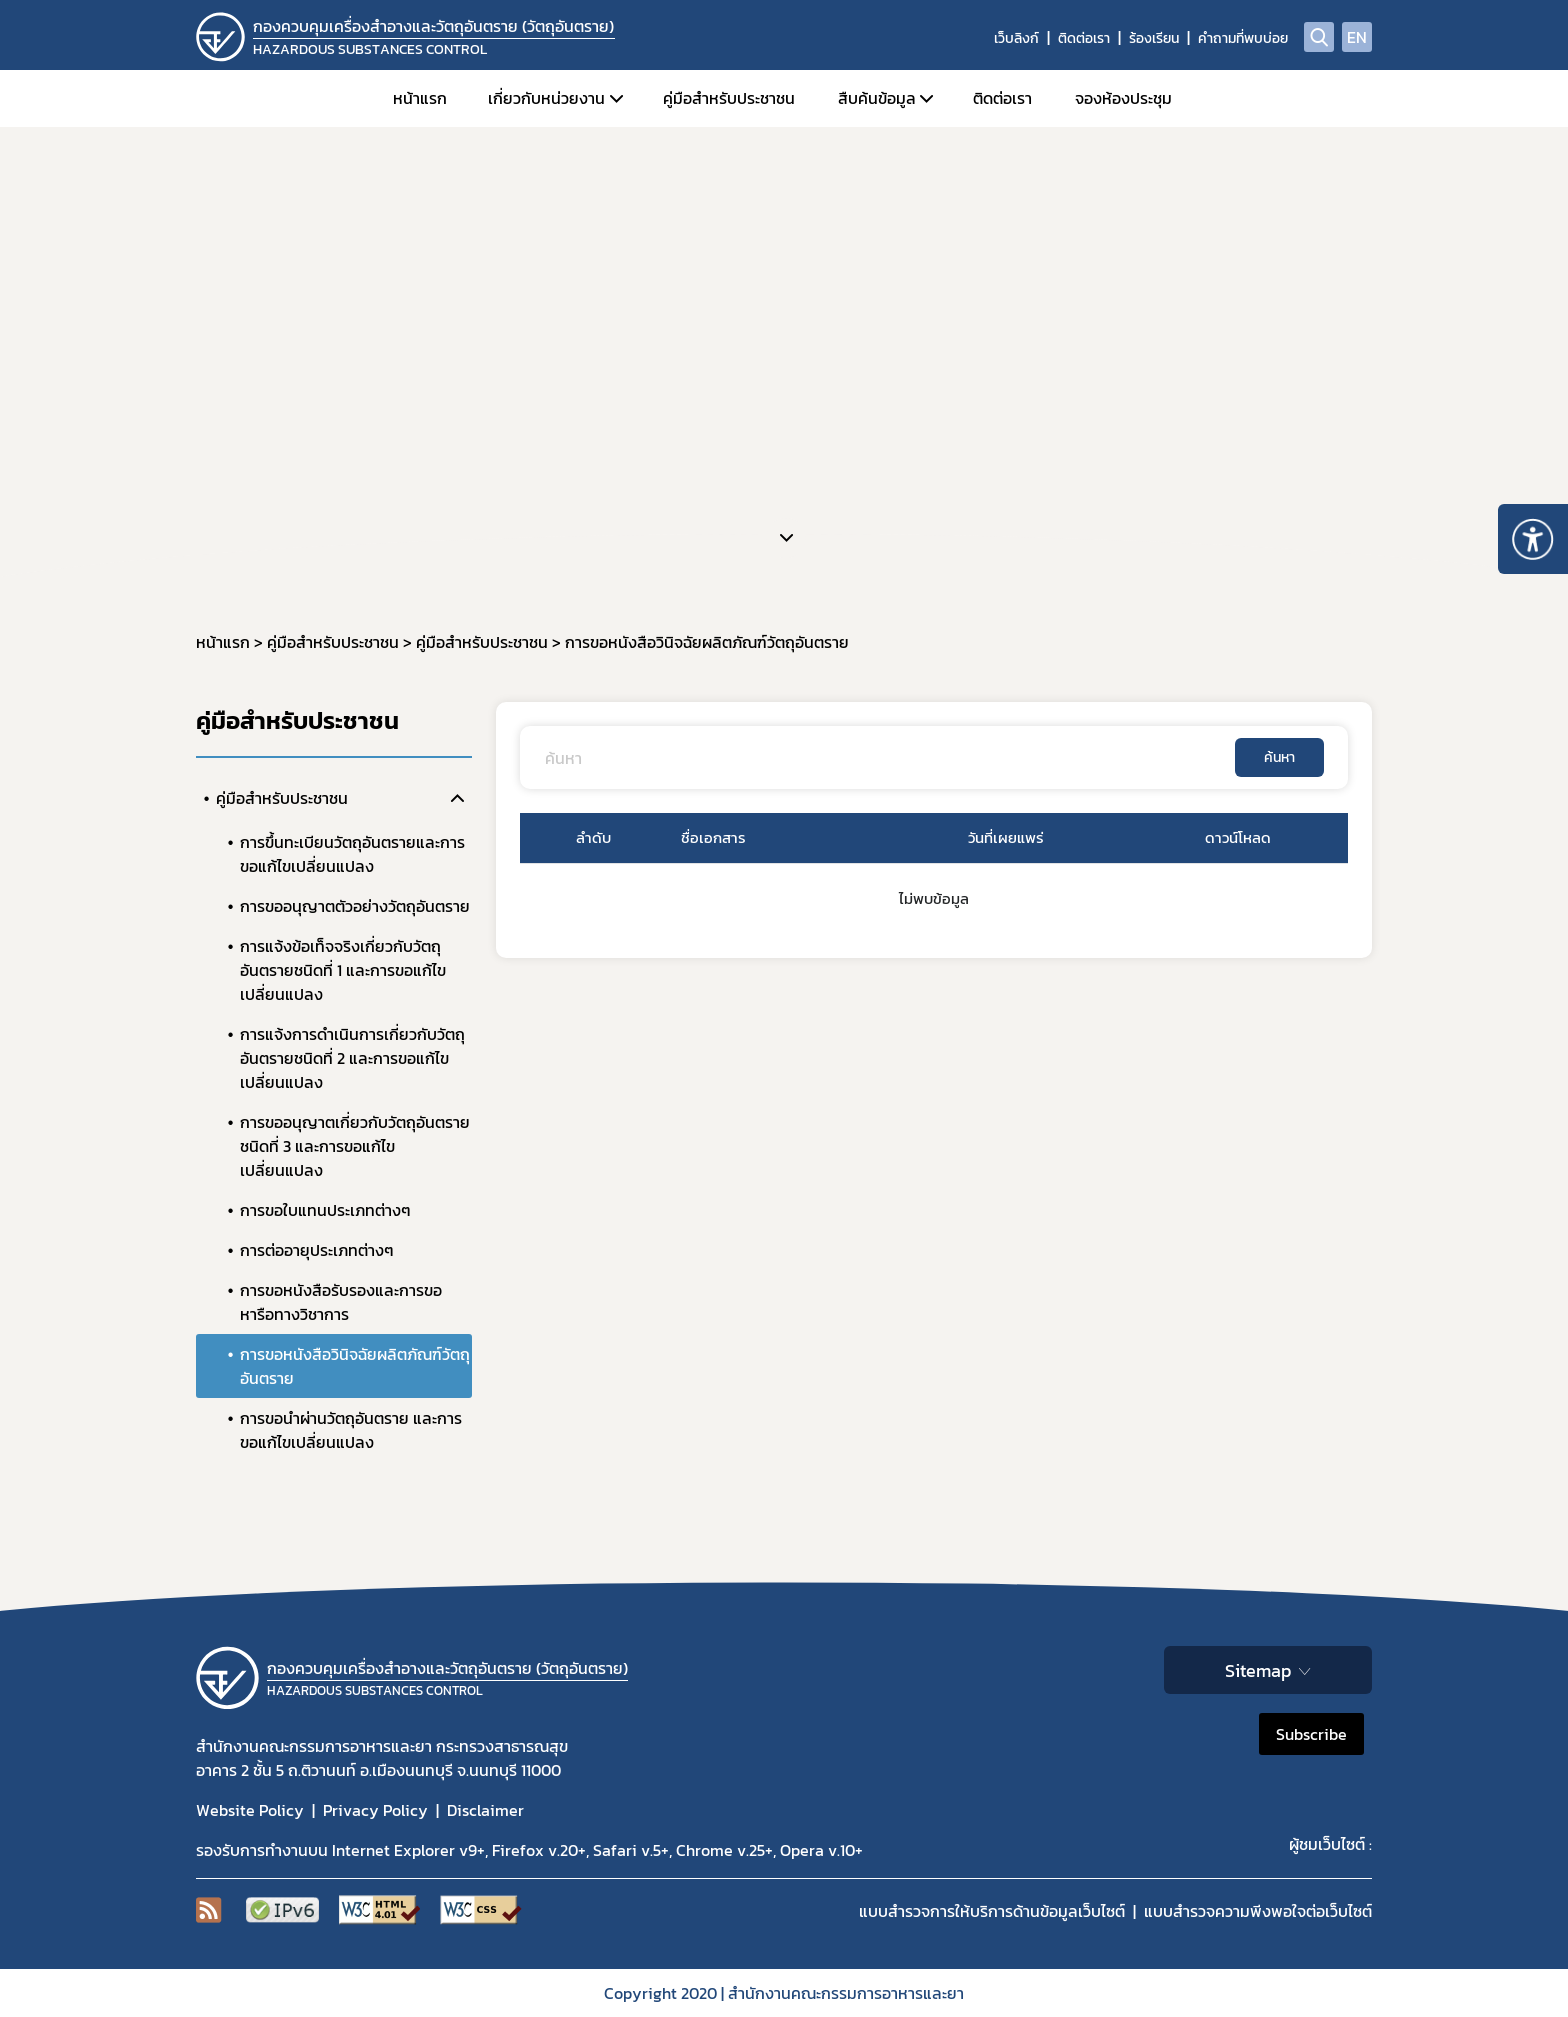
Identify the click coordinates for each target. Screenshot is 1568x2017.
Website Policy (250, 1810)
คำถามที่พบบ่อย (1243, 38)
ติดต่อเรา (1084, 38)
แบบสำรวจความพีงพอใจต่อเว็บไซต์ (1258, 1911)
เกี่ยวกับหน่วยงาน (546, 98)
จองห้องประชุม (1123, 98)
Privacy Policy (375, 1810)
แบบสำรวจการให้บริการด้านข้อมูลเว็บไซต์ (992, 1911)
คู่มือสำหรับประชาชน (729, 98)
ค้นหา (1279, 757)
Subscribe (1311, 1734)
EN (1357, 37)
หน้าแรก (420, 98)
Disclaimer (485, 1810)
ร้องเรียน (1154, 38)
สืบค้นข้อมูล (877, 98)
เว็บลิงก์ (1016, 38)
